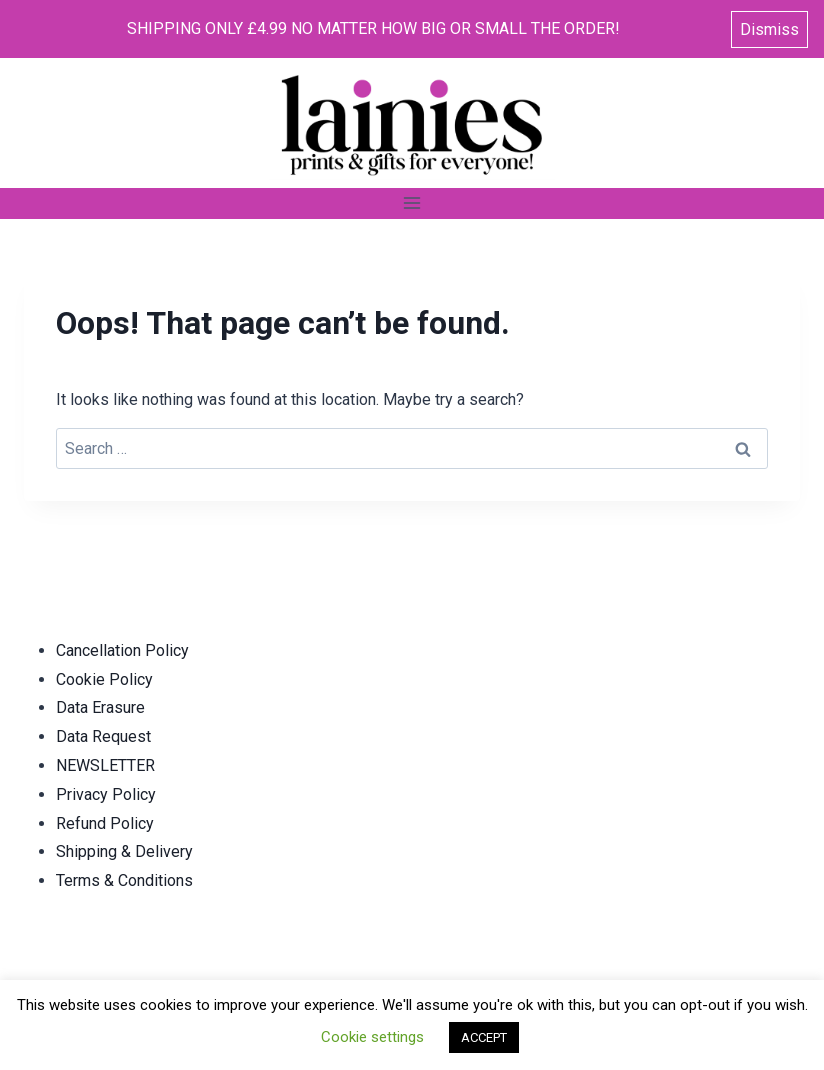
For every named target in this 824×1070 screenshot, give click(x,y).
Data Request (103, 736)
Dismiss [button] (769, 29)
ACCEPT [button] (484, 1037)
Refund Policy (105, 823)
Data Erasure (100, 707)
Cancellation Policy (122, 650)
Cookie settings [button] (372, 1037)
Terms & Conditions (124, 880)
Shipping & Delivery (124, 851)
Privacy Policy (106, 794)
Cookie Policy (104, 679)
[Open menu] (412, 203)
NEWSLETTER (105, 765)
